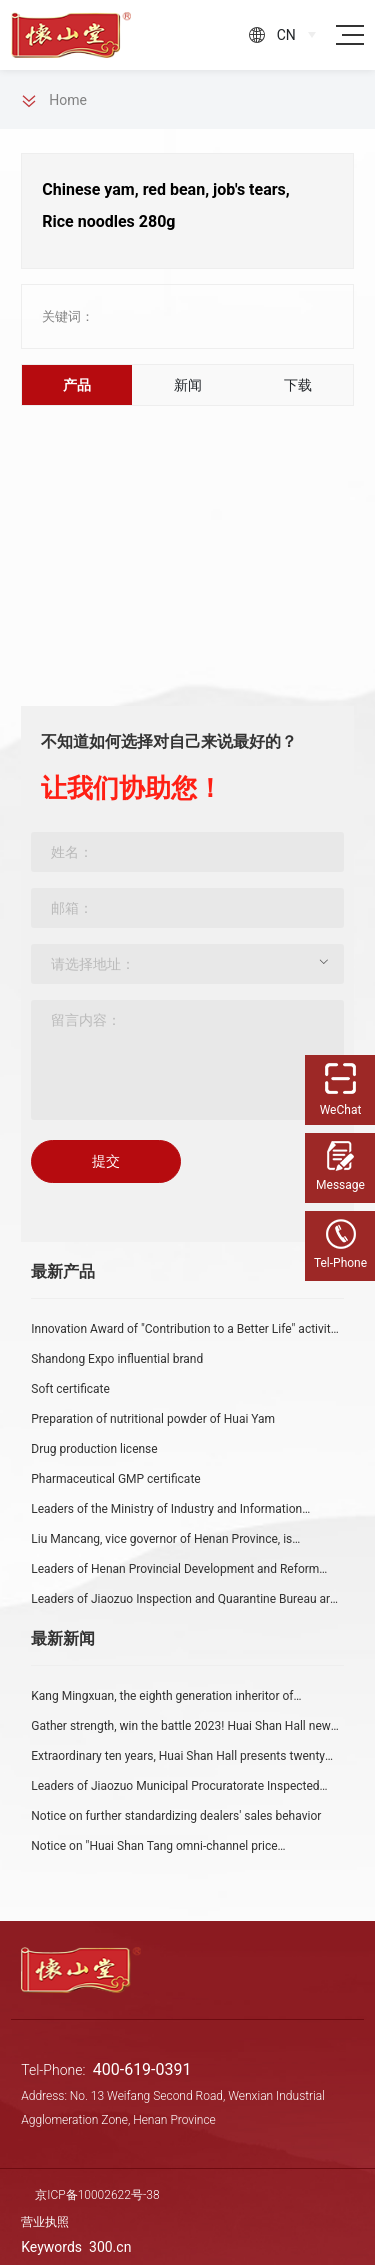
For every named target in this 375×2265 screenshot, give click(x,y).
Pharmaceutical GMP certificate (115, 1479)
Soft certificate (70, 1389)
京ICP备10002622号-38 (97, 2195)
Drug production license (94, 1449)
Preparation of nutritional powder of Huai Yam (153, 1419)
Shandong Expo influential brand (117, 1359)
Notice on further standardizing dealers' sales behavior (176, 1816)
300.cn (110, 2247)
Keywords (53, 2247)
